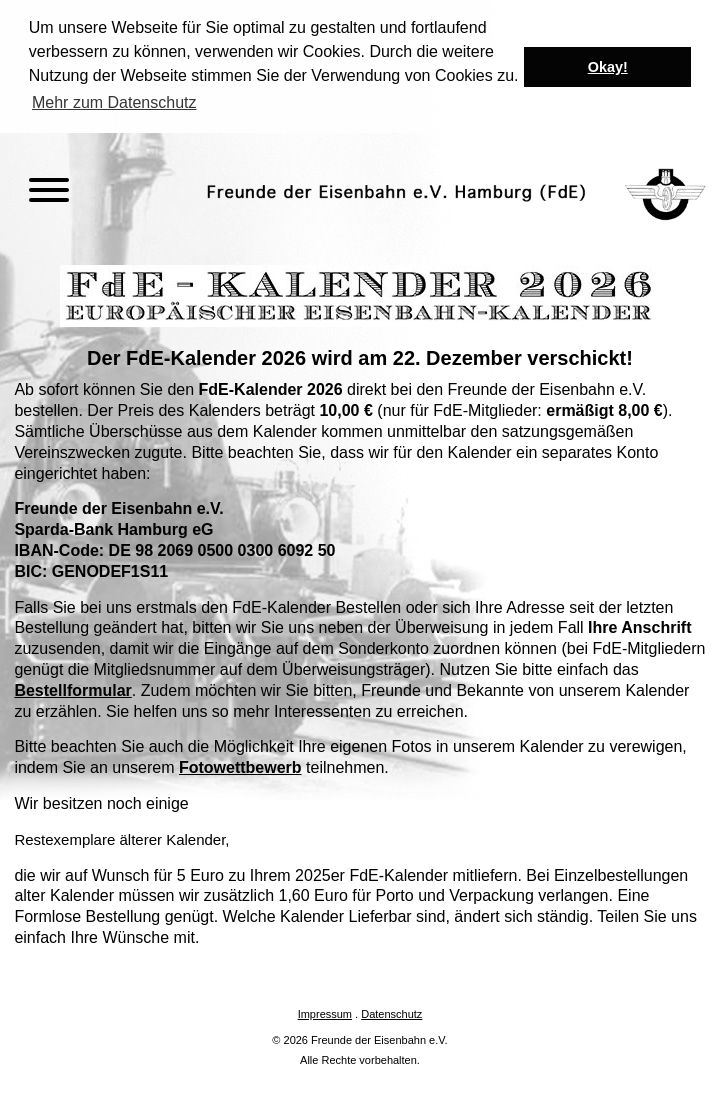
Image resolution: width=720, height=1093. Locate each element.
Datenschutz (391, 1012)
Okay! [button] (608, 67)
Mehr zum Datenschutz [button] (114, 102)
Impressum (325, 1012)
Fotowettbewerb (240, 766)
